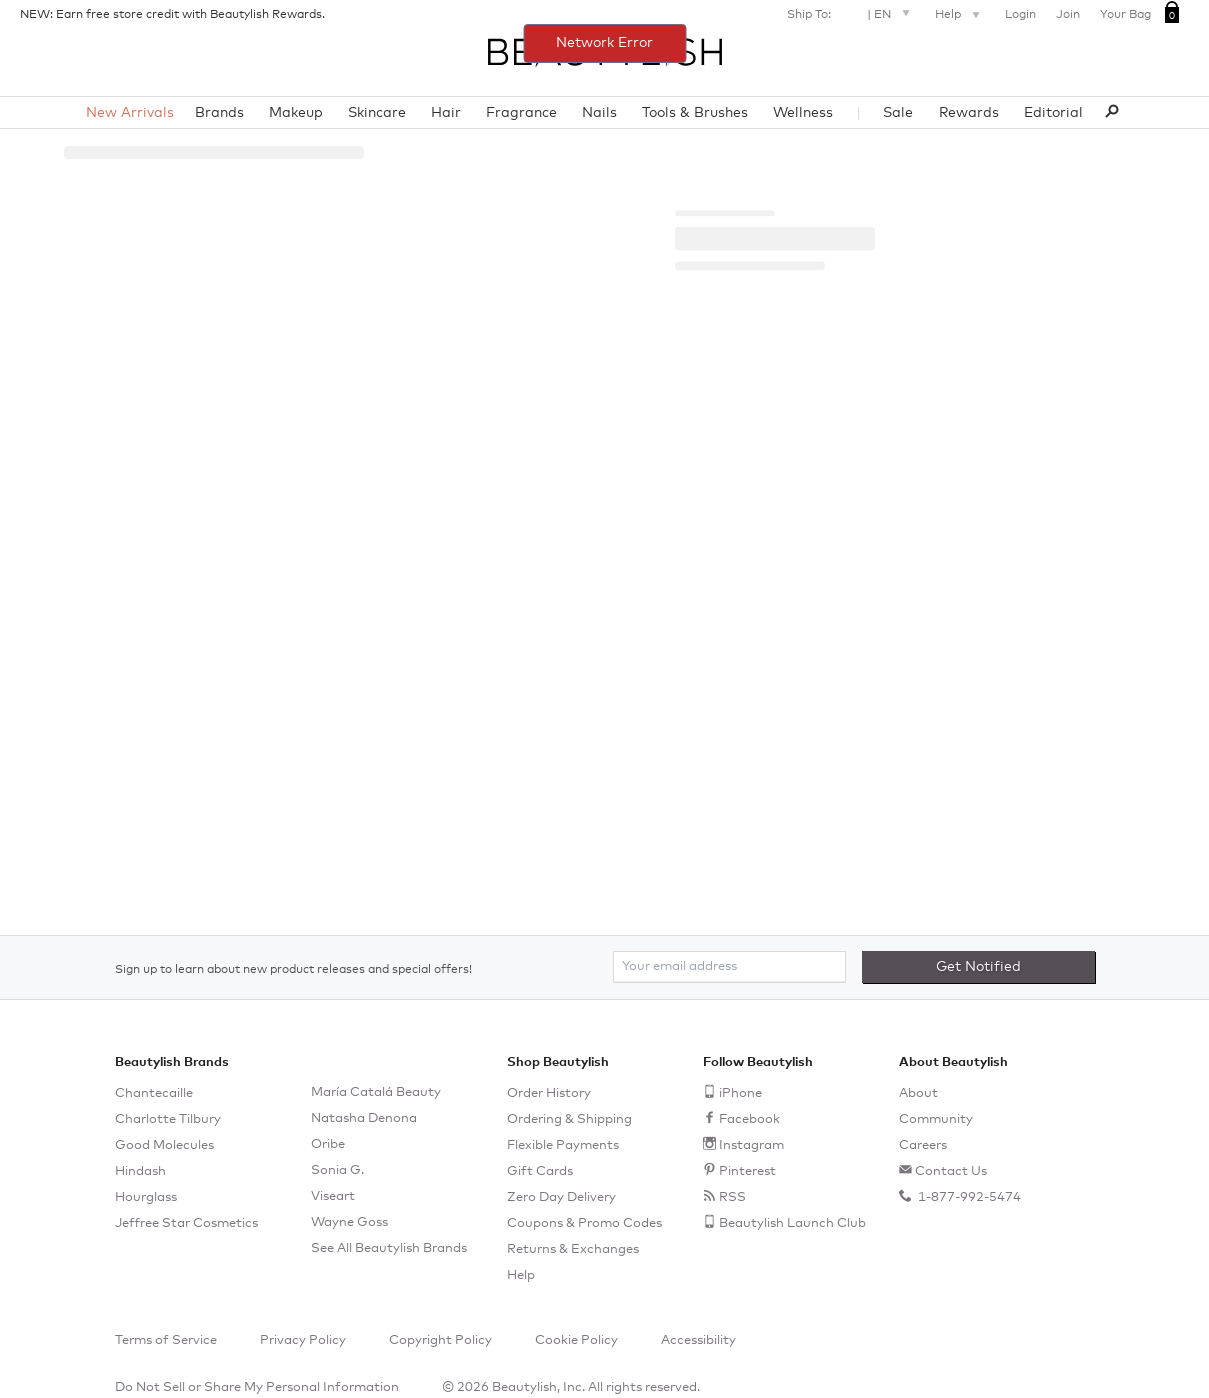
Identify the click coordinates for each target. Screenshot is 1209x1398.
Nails (599, 113)
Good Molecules (164, 1145)
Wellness (803, 113)
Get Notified (978, 967)
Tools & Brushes (695, 113)
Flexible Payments (563, 1145)
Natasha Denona (364, 1118)
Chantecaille (154, 1093)
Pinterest (747, 1171)
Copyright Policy (440, 1340)
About (918, 1093)
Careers (923, 1145)
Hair (446, 113)
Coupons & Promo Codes (584, 1223)
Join (1068, 15)
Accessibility (698, 1340)
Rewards (969, 113)
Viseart (333, 1196)
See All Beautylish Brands (389, 1248)
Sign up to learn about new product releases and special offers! (293, 970)
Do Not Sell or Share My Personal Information (257, 1387)
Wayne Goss (349, 1222)
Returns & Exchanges (573, 1249)
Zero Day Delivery (561, 1197)
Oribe (328, 1144)
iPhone (740, 1093)
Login (1020, 15)
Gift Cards (540, 1171)
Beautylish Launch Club (792, 1223)
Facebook (749, 1119)
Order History (549, 1093)
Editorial (1053, 113)
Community (936, 1119)
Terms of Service (166, 1340)
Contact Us (951, 1171)
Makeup (296, 113)
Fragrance (521, 113)
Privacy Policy (303, 1340)
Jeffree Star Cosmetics (186, 1223)
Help (960, 16)
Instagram (751, 1145)
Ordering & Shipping (569, 1119)
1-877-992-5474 (968, 1197)
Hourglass (146, 1197)
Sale (898, 113)
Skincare (377, 113)
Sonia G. (337, 1170)
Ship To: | (851, 12)
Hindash (140, 1171)
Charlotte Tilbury (168, 1119)
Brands (219, 113)
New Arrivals (130, 113)
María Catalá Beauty (376, 1092)
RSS (732, 1197)
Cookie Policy (576, 1340)
